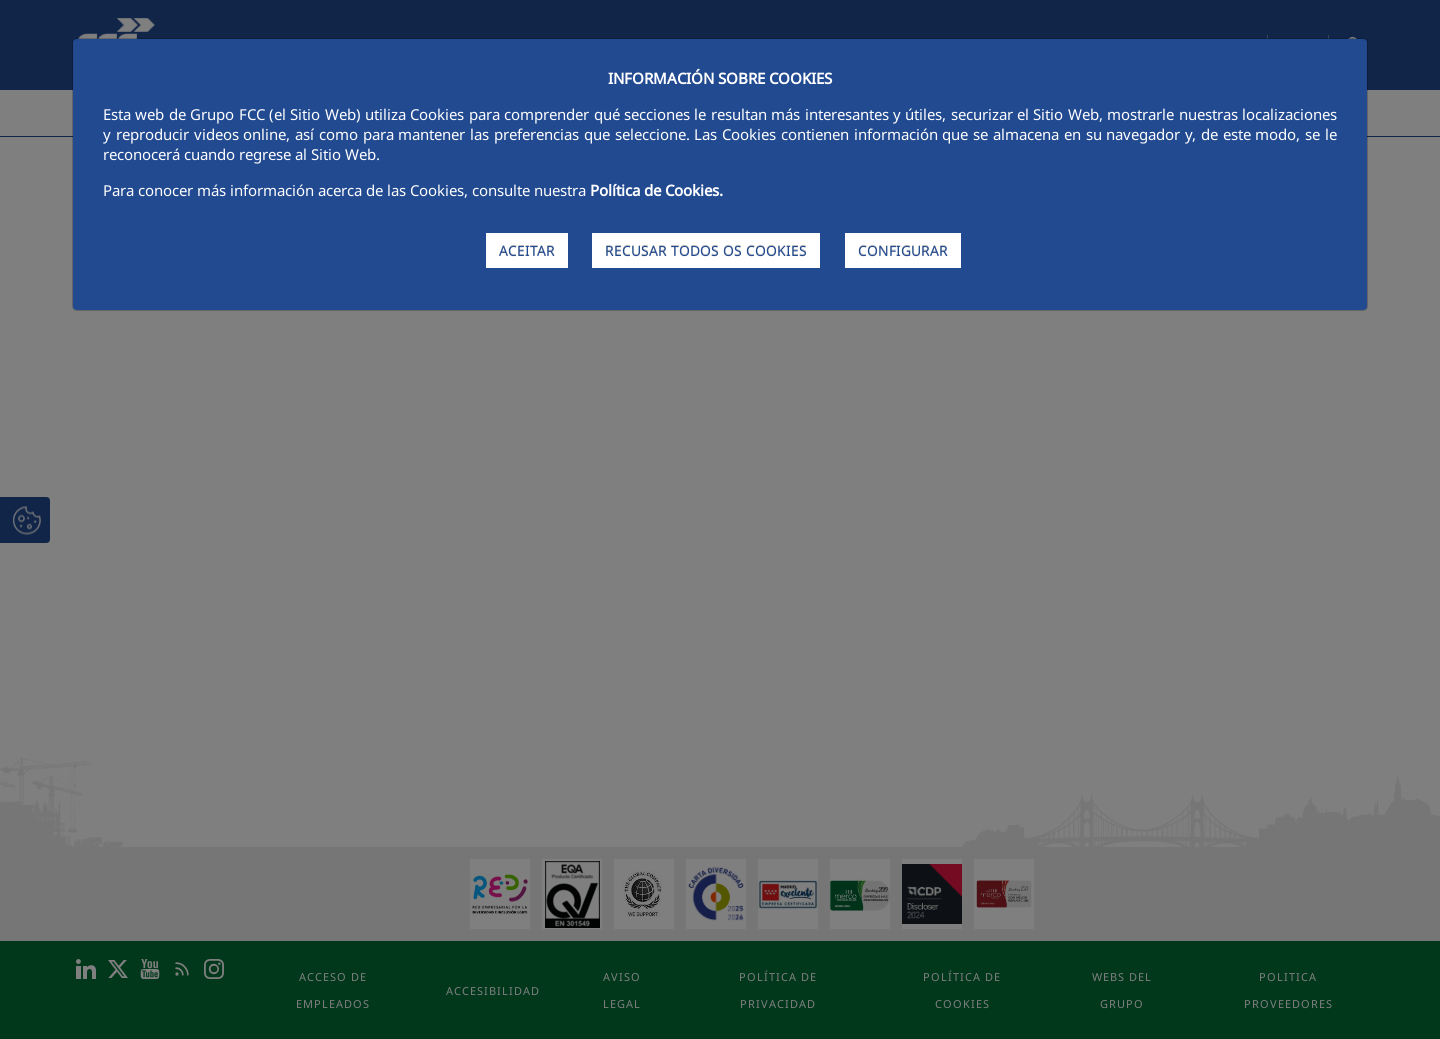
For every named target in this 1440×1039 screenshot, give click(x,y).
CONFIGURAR (903, 250)
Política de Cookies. (656, 190)
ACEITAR (527, 250)
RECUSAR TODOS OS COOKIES (706, 250)
